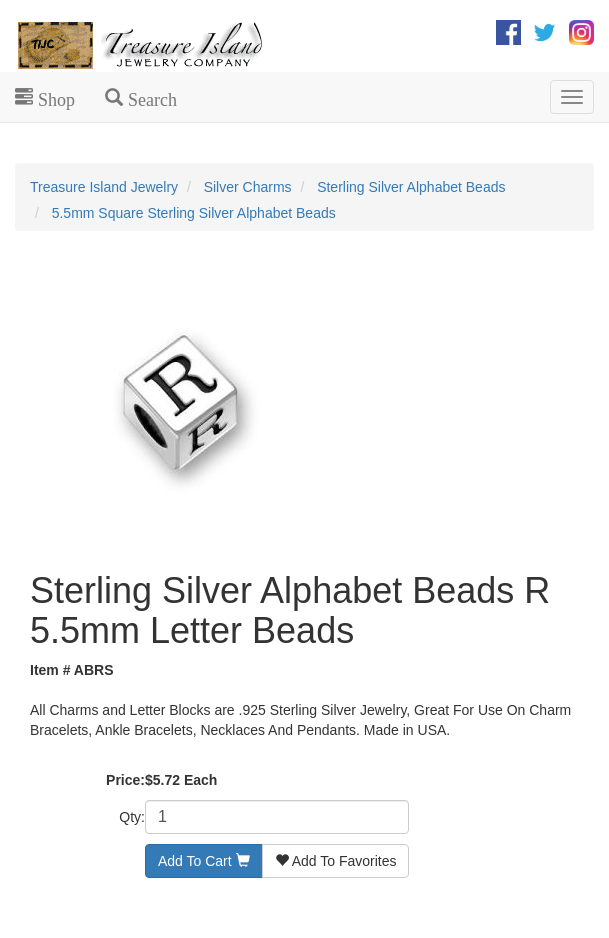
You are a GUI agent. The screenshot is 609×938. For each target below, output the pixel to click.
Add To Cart (204, 861)
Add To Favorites (336, 861)
